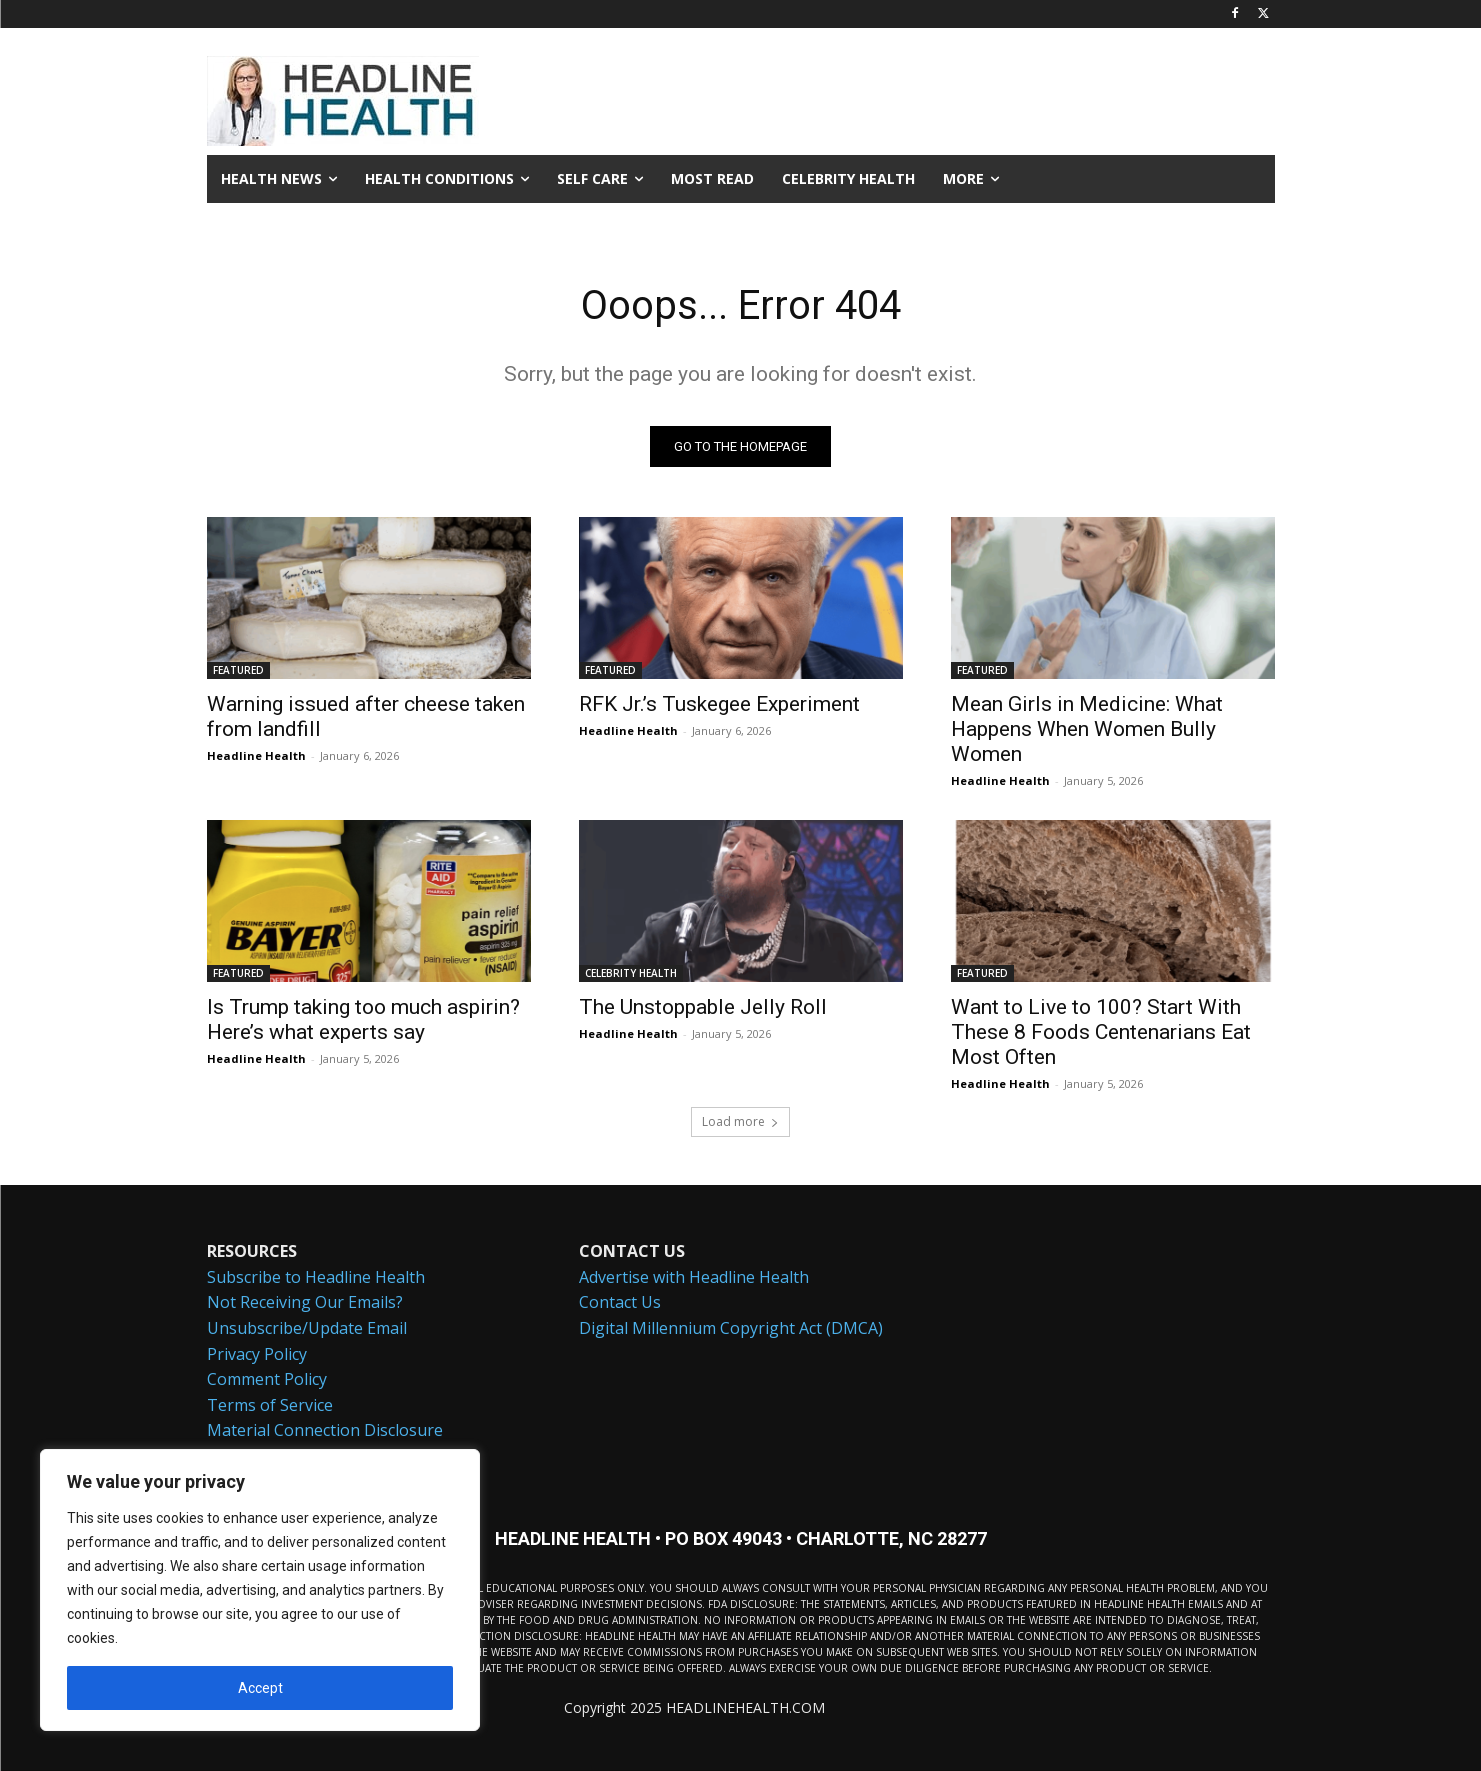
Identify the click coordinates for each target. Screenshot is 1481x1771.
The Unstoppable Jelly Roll (703, 1007)
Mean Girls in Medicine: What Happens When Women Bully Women (1087, 729)
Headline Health (256, 755)
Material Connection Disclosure (325, 1430)
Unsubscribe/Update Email (307, 1328)
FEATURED (238, 670)
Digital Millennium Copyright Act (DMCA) (731, 1328)
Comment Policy (267, 1379)
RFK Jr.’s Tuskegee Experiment (719, 704)
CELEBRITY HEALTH (631, 973)
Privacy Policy (257, 1353)
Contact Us (620, 1302)
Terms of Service (270, 1404)
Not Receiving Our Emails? (305, 1302)
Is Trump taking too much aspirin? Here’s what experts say (363, 1019)
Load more (740, 1121)
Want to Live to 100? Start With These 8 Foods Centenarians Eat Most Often (1101, 1032)
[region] (260, 1590)
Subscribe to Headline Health (316, 1276)
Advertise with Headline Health (694, 1276)
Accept (260, 1688)
